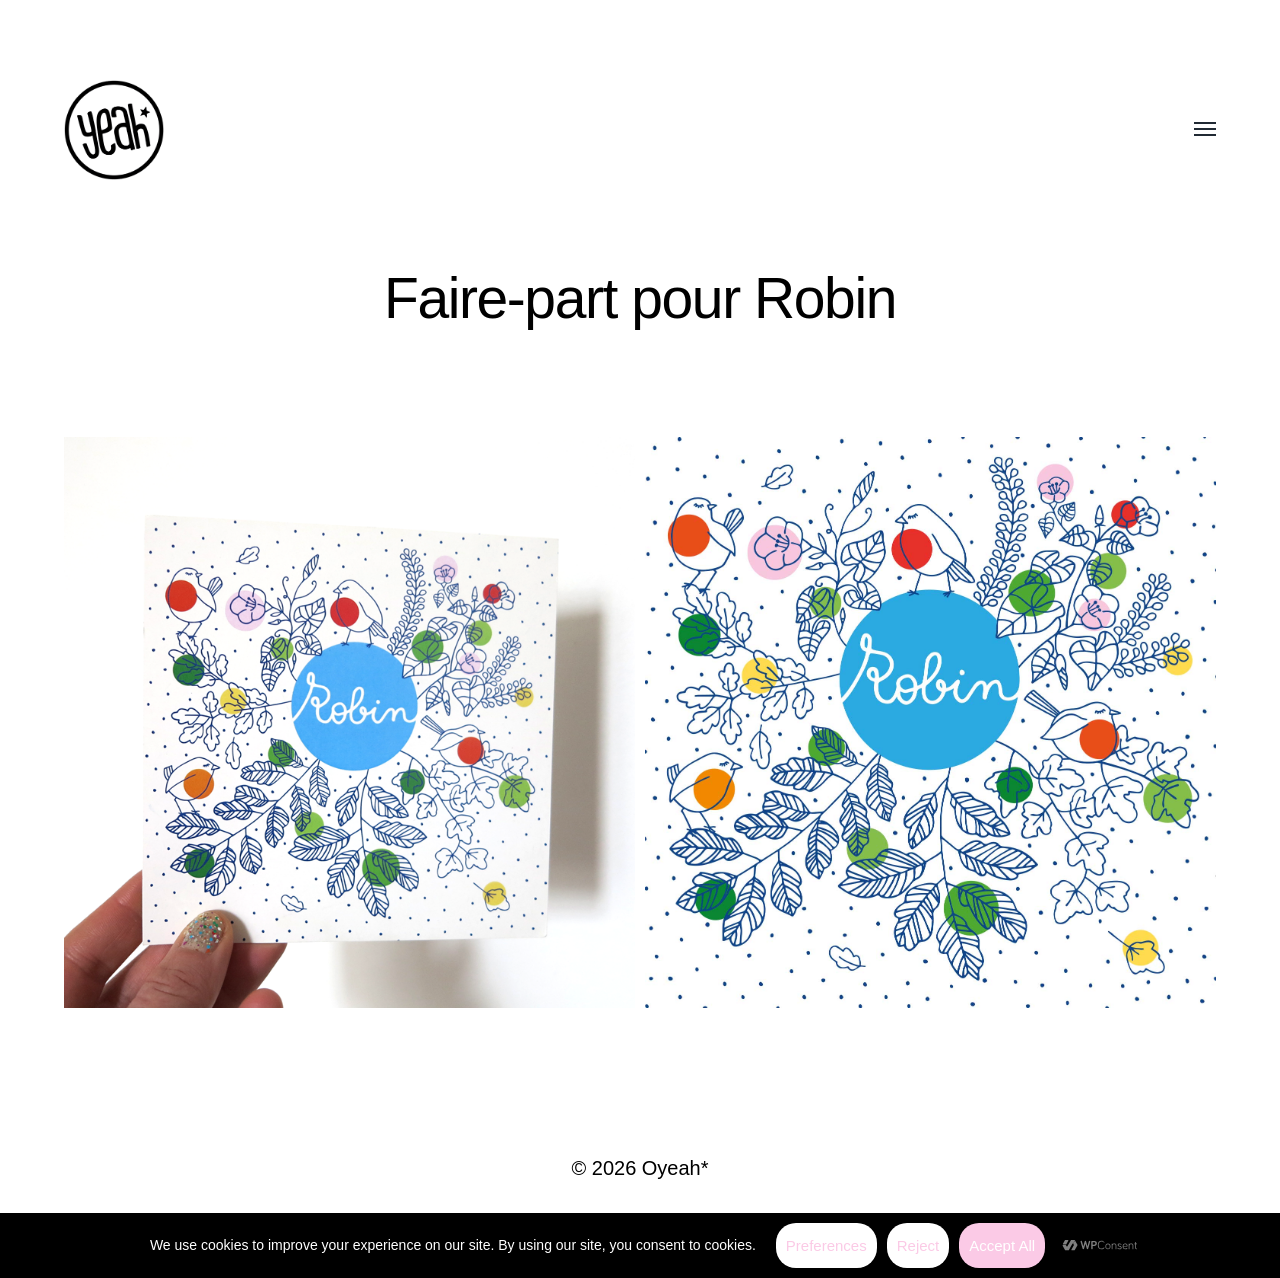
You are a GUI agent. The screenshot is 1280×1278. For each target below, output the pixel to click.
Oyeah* (675, 1168)
